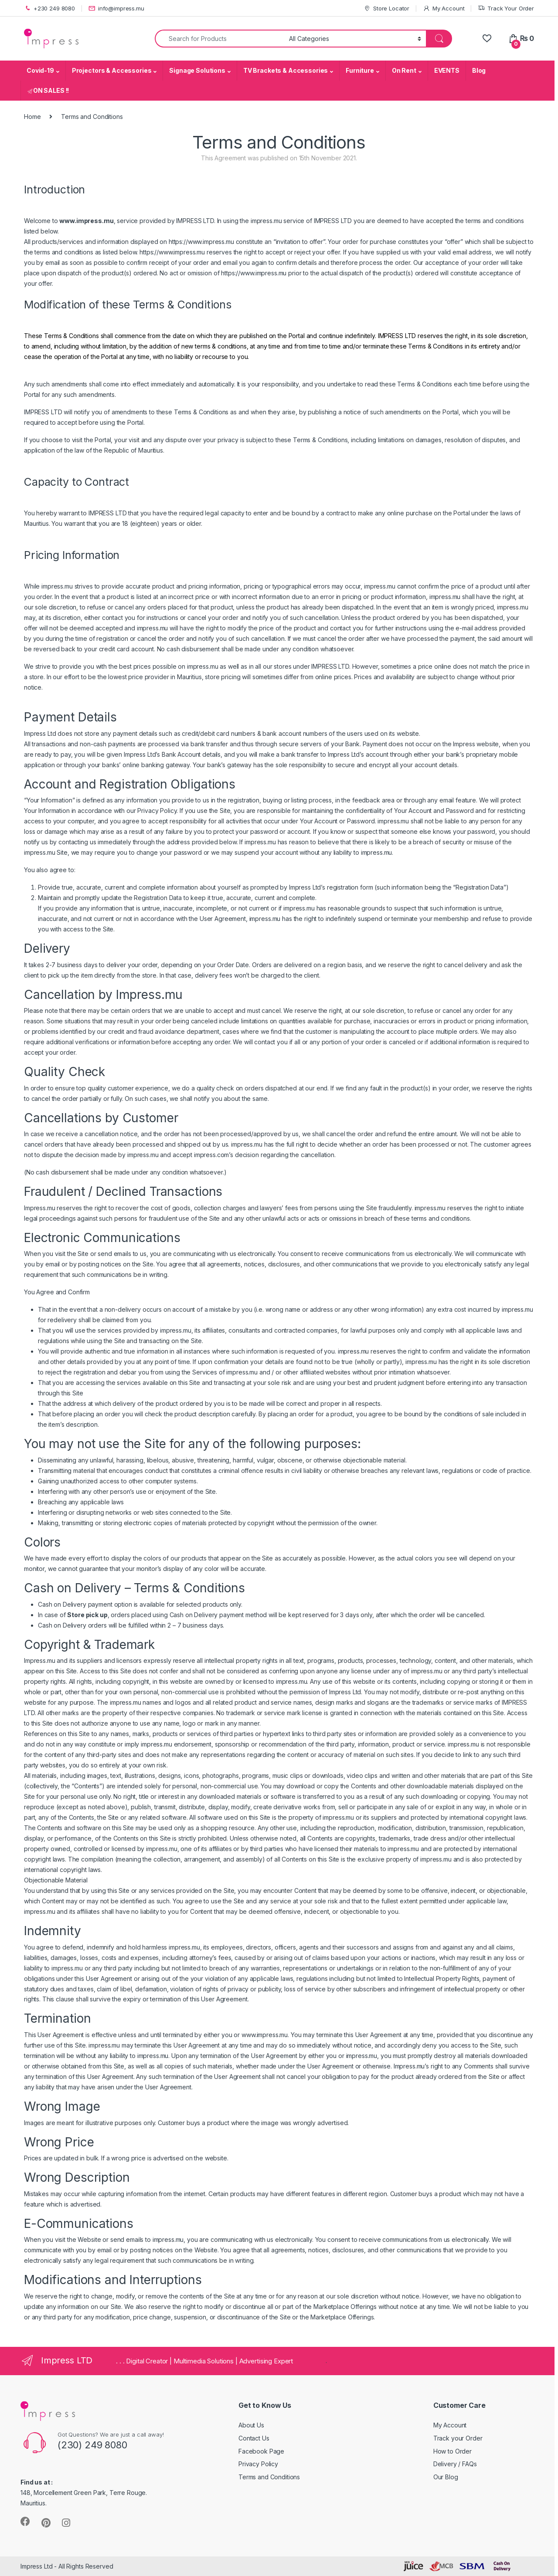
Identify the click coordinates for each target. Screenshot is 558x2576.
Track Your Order (506, 8)
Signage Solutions (197, 70)
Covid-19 (40, 70)
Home (32, 116)
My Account (443, 8)
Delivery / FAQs (455, 2464)
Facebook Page (261, 2451)
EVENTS (446, 70)
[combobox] (219, 38)
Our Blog (445, 2477)
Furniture (360, 70)
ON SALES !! (48, 90)
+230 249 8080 (49, 8)
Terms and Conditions (269, 2477)
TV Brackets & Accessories (285, 70)
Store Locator (386, 8)
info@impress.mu (116, 8)
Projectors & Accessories (112, 70)
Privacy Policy (258, 2464)
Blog (479, 70)
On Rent (404, 70)
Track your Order (458, 2438)
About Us (251, 2425)
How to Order (452, 2451)
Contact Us (253, 2438)
